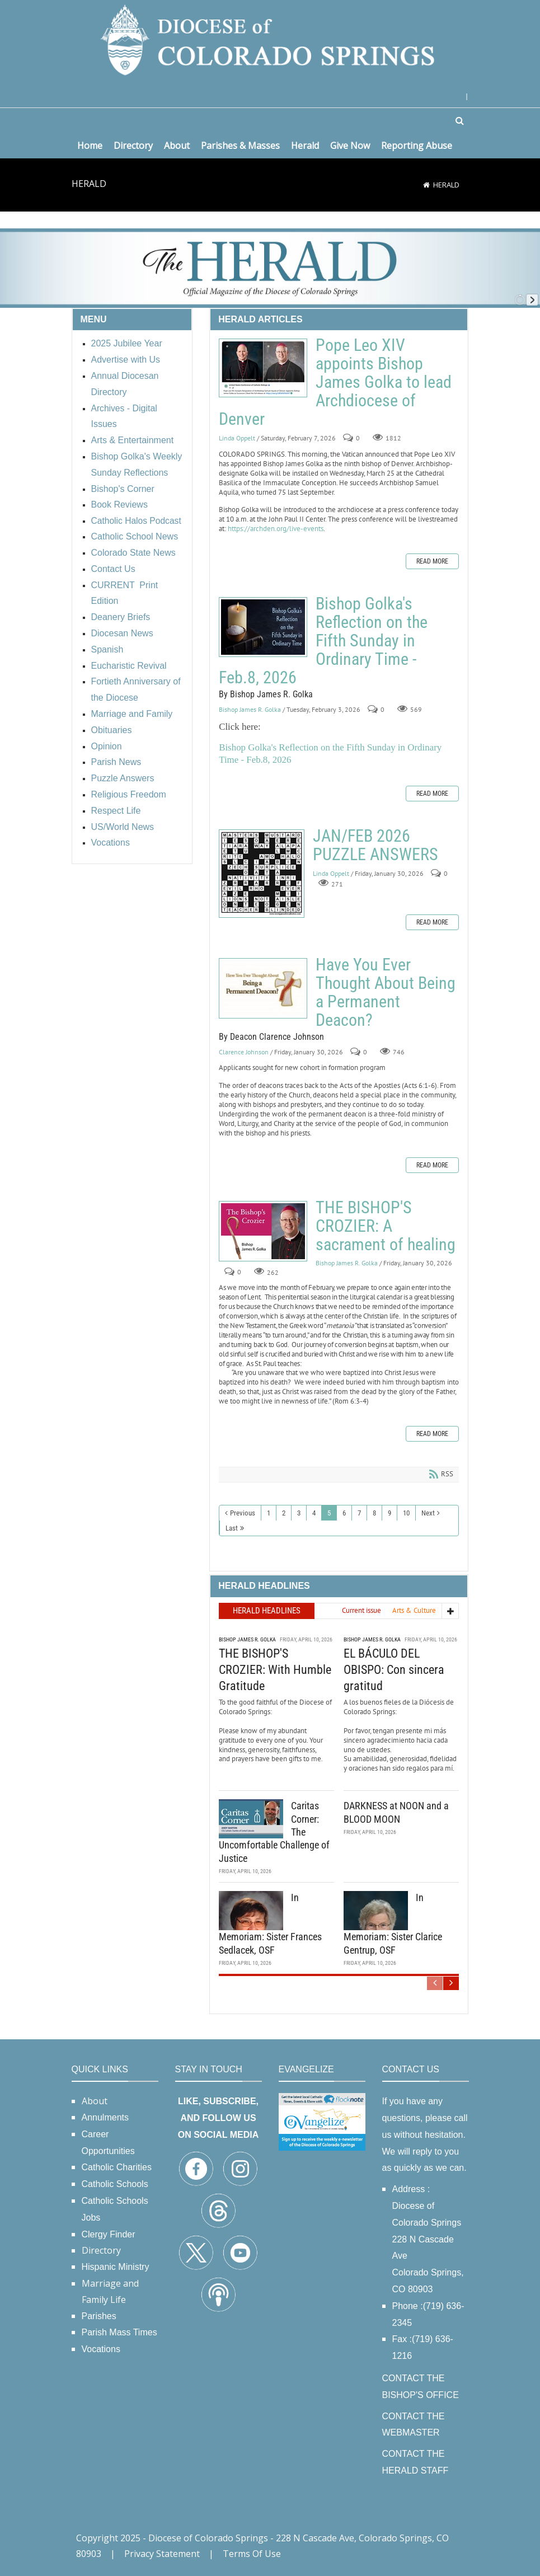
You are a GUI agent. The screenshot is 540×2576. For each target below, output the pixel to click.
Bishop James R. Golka (250, 709)
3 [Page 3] (298, 1513)
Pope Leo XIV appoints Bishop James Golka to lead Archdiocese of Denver (263, 368)
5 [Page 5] (329, 1513)
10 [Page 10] (406, 1513)
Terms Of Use (252, 2553)
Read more (432, 561)
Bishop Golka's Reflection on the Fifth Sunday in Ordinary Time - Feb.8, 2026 (263, 627)
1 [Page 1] (268, 1513)
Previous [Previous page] (242, 1513)
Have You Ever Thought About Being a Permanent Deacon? (263, 988)
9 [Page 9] (389, 1513)
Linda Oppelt (237, 438)
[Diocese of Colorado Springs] (270, 39)
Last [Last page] (232, 1528)
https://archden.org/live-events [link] (275, 528)
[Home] (426, 185)
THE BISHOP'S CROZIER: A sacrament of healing (263, 1231)
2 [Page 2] (283, 1513)
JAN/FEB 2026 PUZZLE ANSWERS (261, 873)
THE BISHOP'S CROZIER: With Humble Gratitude (275, 1668)
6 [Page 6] (344, 1513)
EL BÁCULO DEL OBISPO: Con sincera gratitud (394, 1668)
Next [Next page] (428, 1513)
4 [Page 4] (314, 1513)
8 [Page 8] (374, 1513)
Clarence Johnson (244, 1052)
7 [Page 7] (359, 1513)
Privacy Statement (162, 2553)
